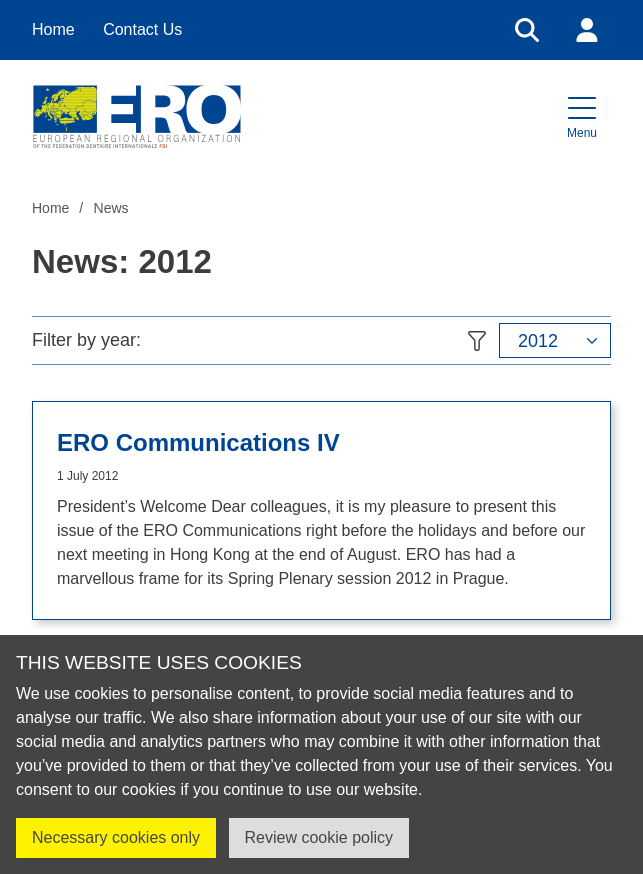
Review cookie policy (319, 837)
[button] (582, 116)
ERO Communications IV (198, 443)
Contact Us (142, 29)
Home (53, 29)
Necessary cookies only (116, 837)
